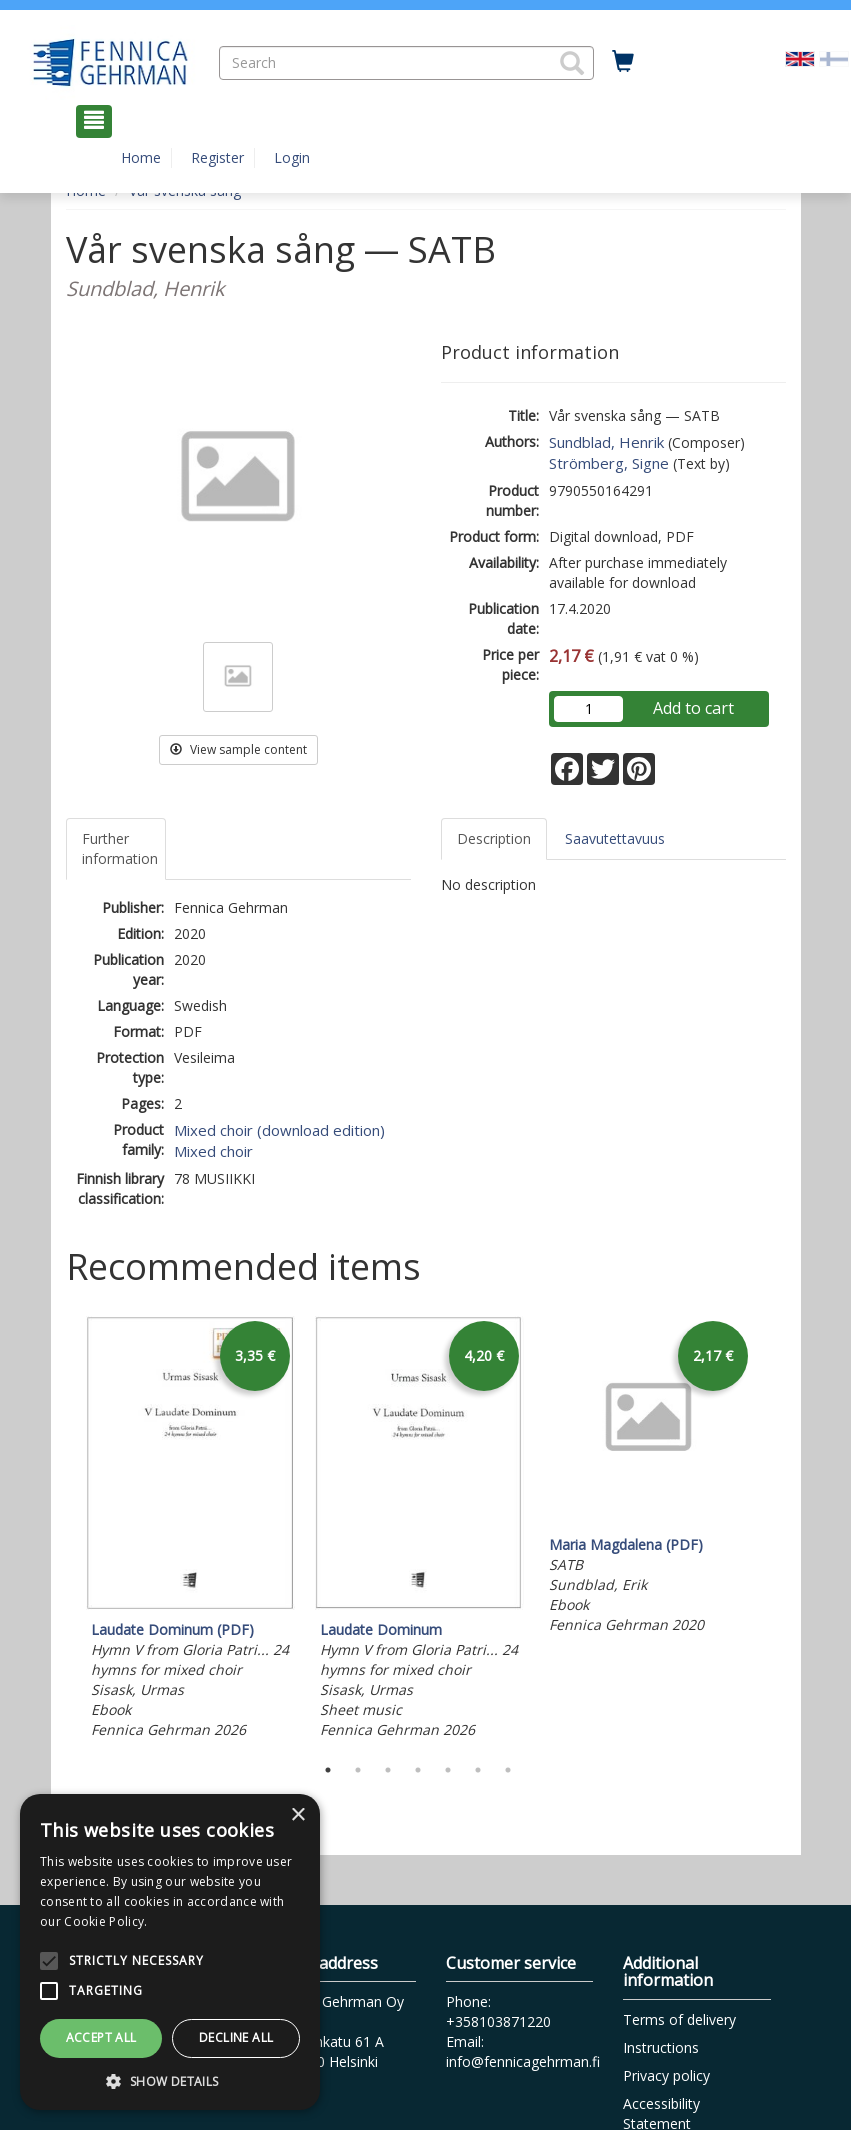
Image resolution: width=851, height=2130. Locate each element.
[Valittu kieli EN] (800, 57)
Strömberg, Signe (609, 463)
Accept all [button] (101, 2037)
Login (292, 157)
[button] (572, 63)
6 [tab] (478, 1770)
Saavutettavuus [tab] (615, 838)
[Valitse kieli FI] (834, 57)
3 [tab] (388, 1770)
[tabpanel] (190, 1530)
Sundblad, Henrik (606, 442)
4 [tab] (418, 1770)
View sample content (238, 749)
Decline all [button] (236, 2037)
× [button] (297, 1815)
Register (217, 157)
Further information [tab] (120, 848)
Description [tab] (494, 838)
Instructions (661, 2047)
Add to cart (693, 708)
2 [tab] (358, 1770)
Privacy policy (666, 2075)
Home (141, 157)
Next (776, 1530)
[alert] (170, 1952)
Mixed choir (213, 1151)
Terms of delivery (679, 2019)
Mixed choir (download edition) (279, 1130)
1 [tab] (328, 1770)
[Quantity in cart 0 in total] (623, 62)
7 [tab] (508, 1770)
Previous (61, 1530)
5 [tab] (448, 1770)
